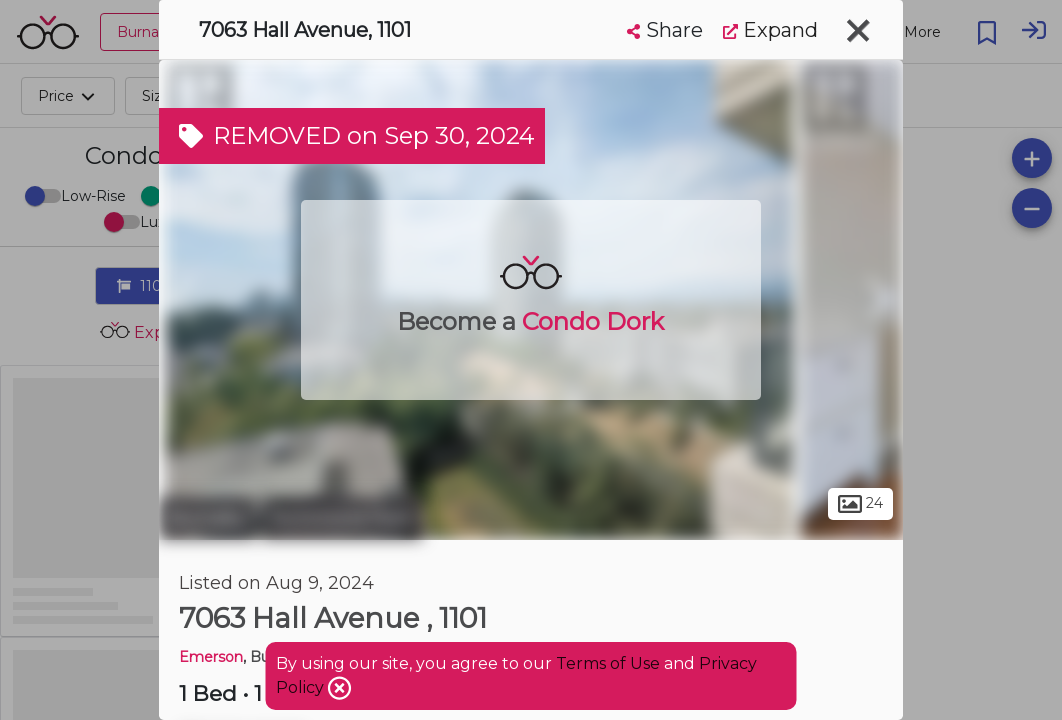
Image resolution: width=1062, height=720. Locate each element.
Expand (770, 30)
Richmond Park (341, 518)
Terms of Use (608, 663)
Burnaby (207, 518)
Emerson (211, 657)
